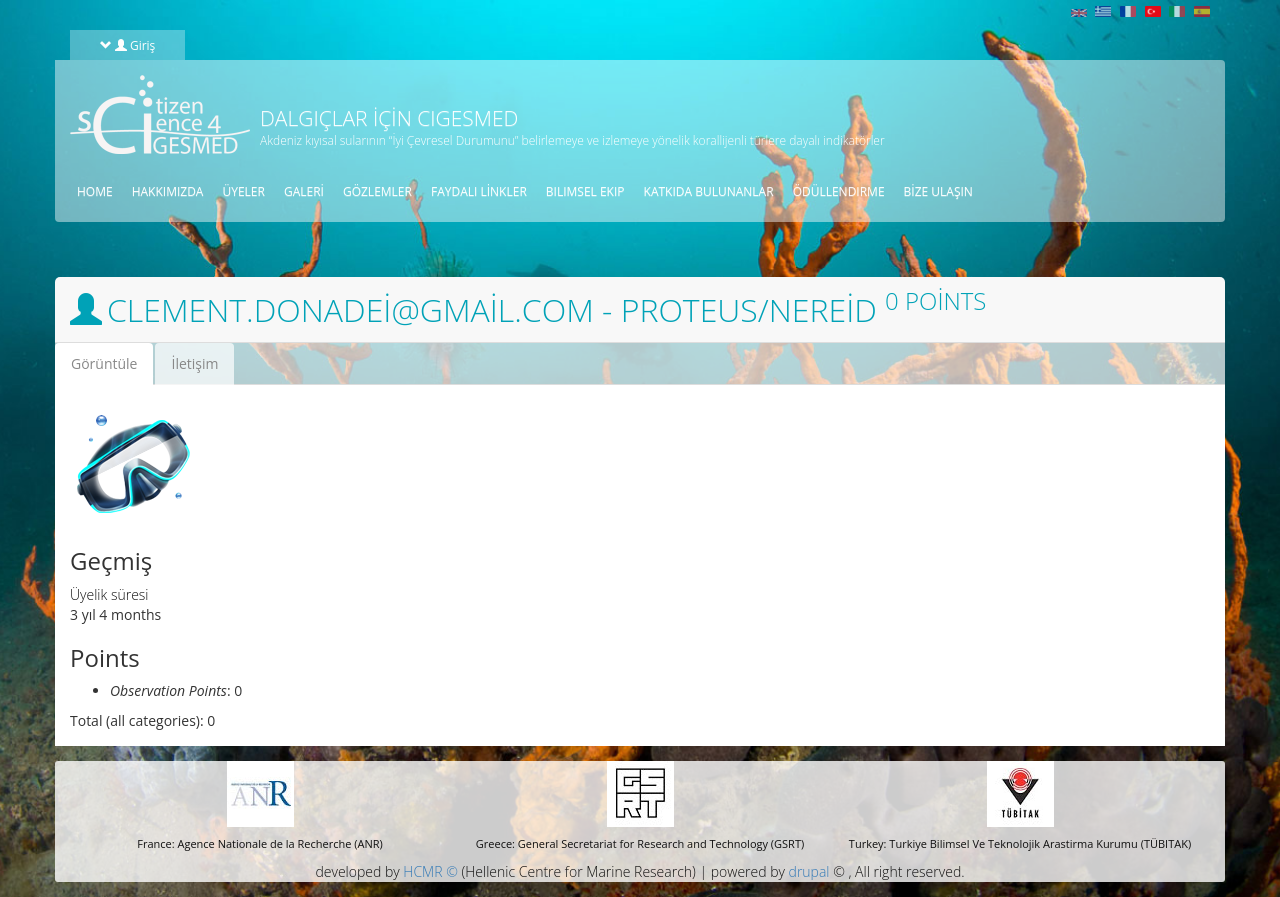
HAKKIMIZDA (168, 191)
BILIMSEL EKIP (585, 191)
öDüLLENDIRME (839, 191)
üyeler (243, 191)
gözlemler (377, 191)
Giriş (128, 45)
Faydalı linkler (479, 191)
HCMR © (430, 871)
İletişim (194, 363)
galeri (304, 191)
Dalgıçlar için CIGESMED (389, 118)
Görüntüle (112, 369)
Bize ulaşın (938, 191)
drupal (809, 871)
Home (95, 191)
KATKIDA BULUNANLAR (709, 191)
